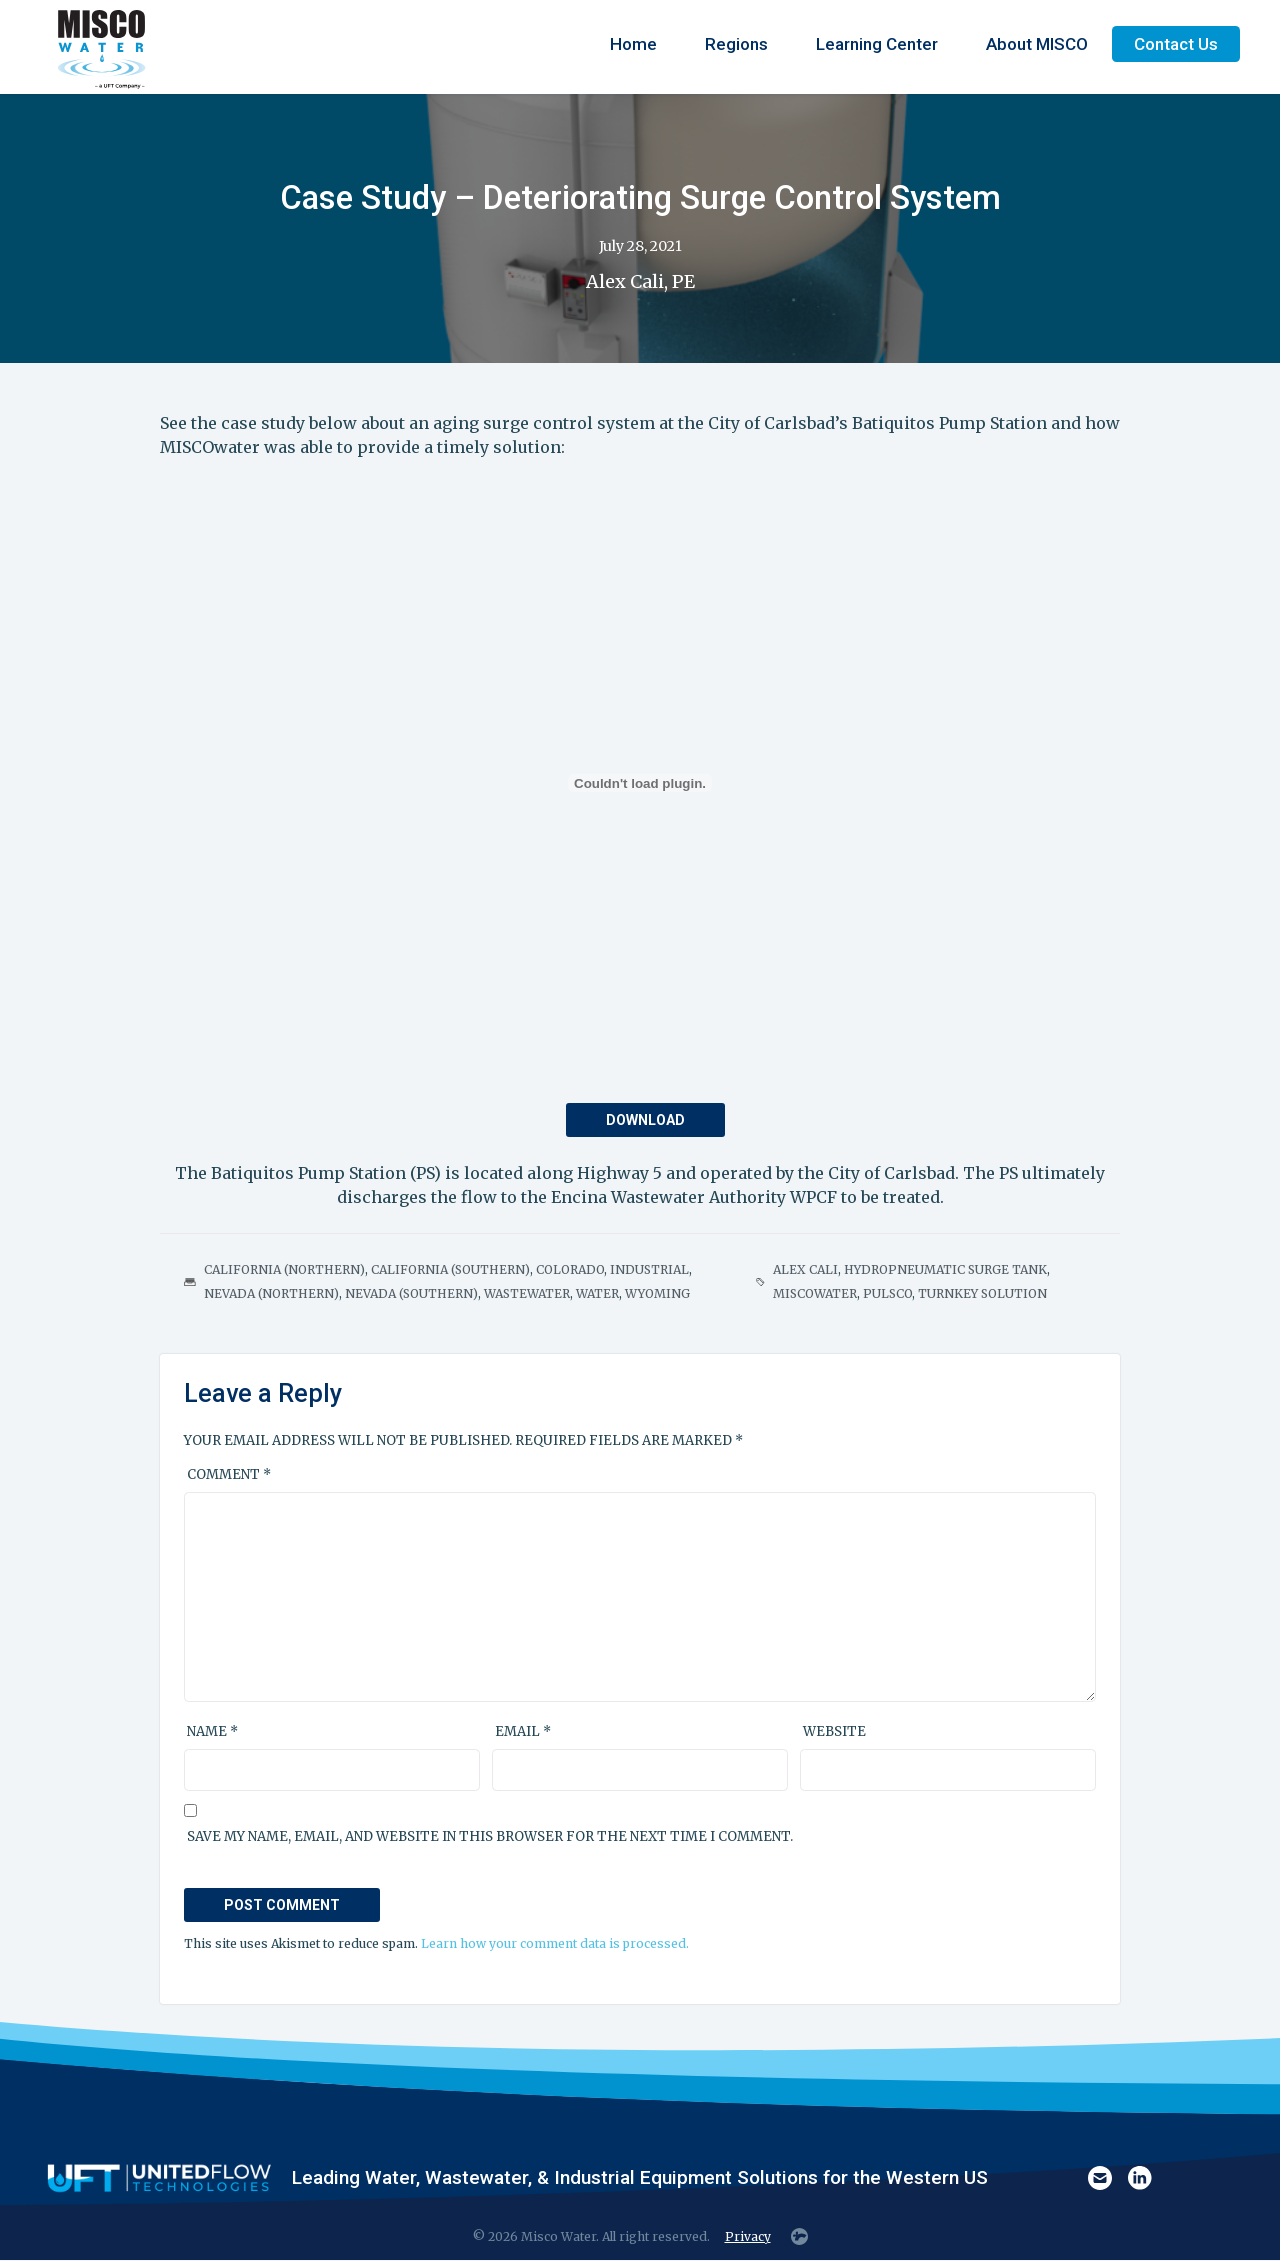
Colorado (570, 1269)
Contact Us (1176, 44)
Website (834, 1731)
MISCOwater (815, 1293)
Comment (229, 1474)
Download (645, 1120)
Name (212, 1731)
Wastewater (527, 1293)
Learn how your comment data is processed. (555, 1943)
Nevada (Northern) (271, 1293)
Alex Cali (805, 1269)
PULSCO (887, 1293)
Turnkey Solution (982, 1293)
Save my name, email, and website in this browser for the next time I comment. (490, 1836)
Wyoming (657, 1293)
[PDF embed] (640, 783)
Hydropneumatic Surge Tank (945, 1269)
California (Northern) (284, 1269)
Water (597, 1293)
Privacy (748, 2236)
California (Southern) (450, 1269)
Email (523, 1731)
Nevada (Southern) (411, 1293)
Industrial (649, 1269)
